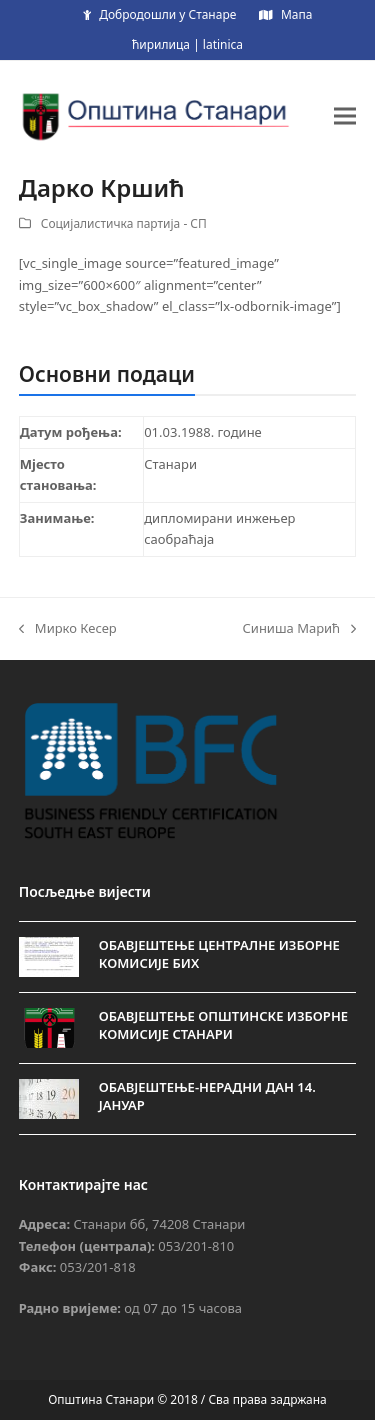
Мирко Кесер (68, 629)
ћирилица (161, 44)
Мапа (296, 14)
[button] (345, 115)
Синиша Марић (299, 629)
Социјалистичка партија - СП (124, 223)
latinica (223, 44)
